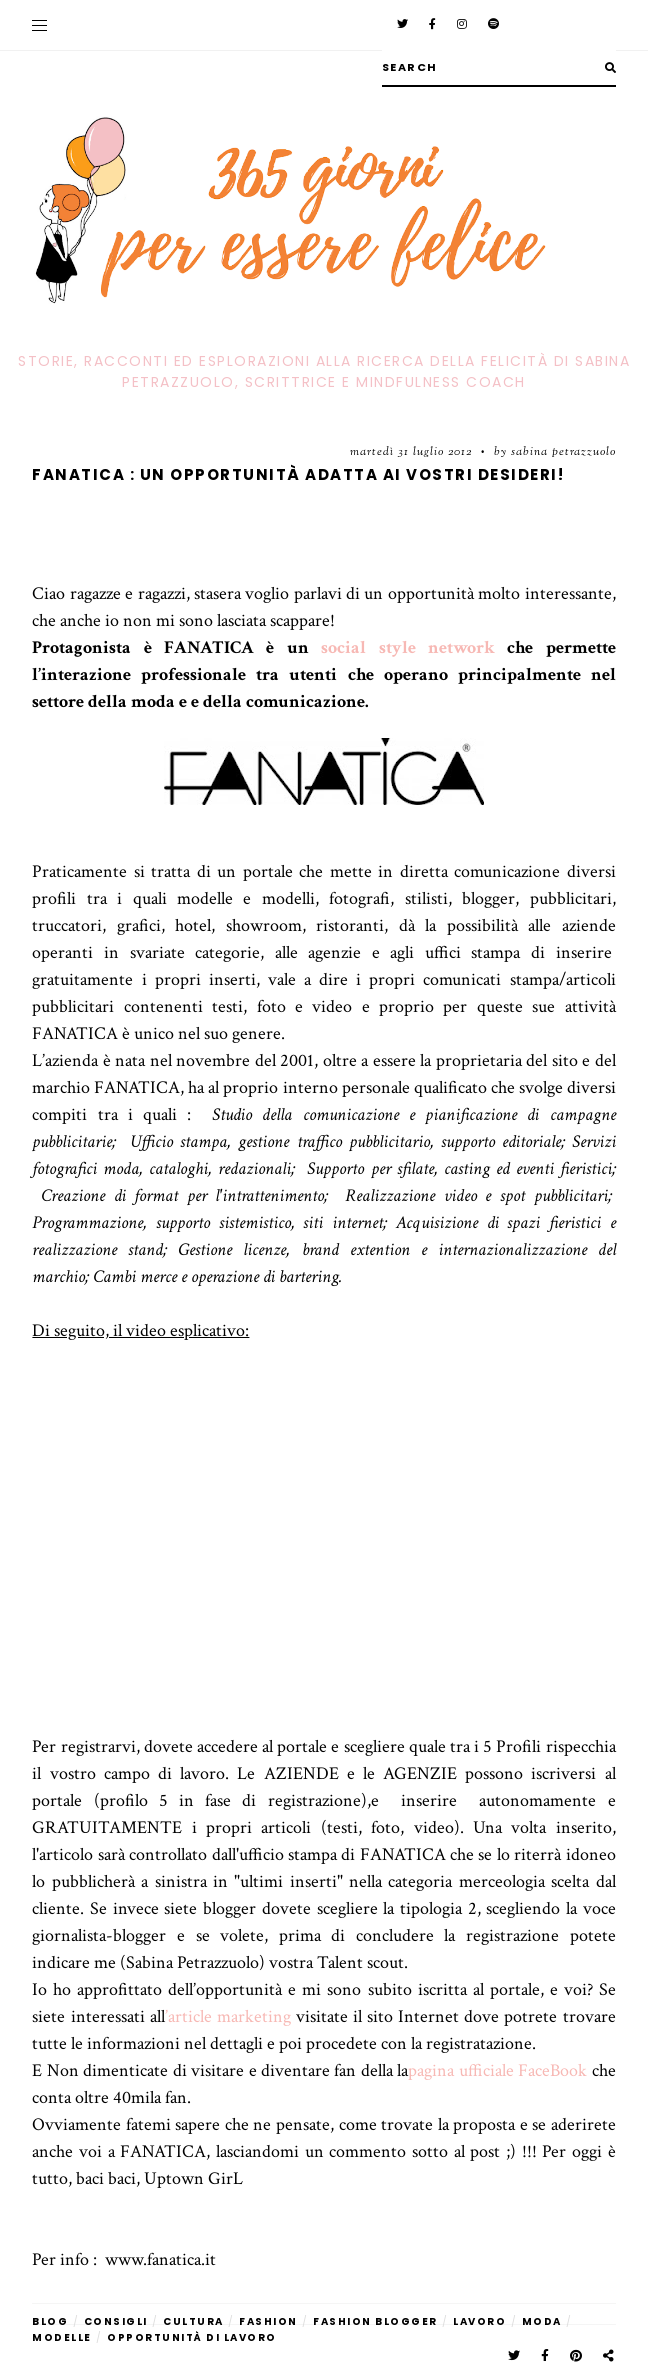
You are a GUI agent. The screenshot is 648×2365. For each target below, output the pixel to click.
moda (542, 2321)
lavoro (479, 2321)
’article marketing (228, 2016)
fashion (268, 2321)
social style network (408, 647)
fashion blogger (375, 2321)
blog (50, 2321)
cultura (193, 2321)
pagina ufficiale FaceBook (497, 2070)
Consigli (116, 2321)
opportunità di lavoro (192, 2337)
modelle (62, 2337)
